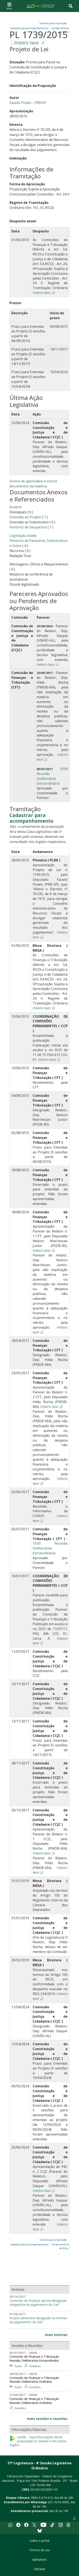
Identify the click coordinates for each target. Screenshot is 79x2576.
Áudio (18, 2366)
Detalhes (35, 2366)
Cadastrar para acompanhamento (31, 818)
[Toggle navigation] (9, 6)
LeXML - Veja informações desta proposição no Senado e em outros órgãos (38, 2441)
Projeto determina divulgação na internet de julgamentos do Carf (38, 2320)
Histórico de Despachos (28, 527)
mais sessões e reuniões (47, 2418)
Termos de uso (39, 2550)
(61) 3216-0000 (58, 2502)
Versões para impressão (52, 23)
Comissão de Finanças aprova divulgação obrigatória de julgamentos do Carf (38, 2303)
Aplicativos (39, 2559)
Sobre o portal (39, 2541)
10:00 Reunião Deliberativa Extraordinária (52, 776)
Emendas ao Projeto (25, 517)
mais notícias (56, 2334)
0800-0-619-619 (42, 2498)
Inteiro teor (26, 42)
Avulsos (15, 507)
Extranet (39, 2569)
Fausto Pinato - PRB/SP (27, 102)
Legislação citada (22, 535)
